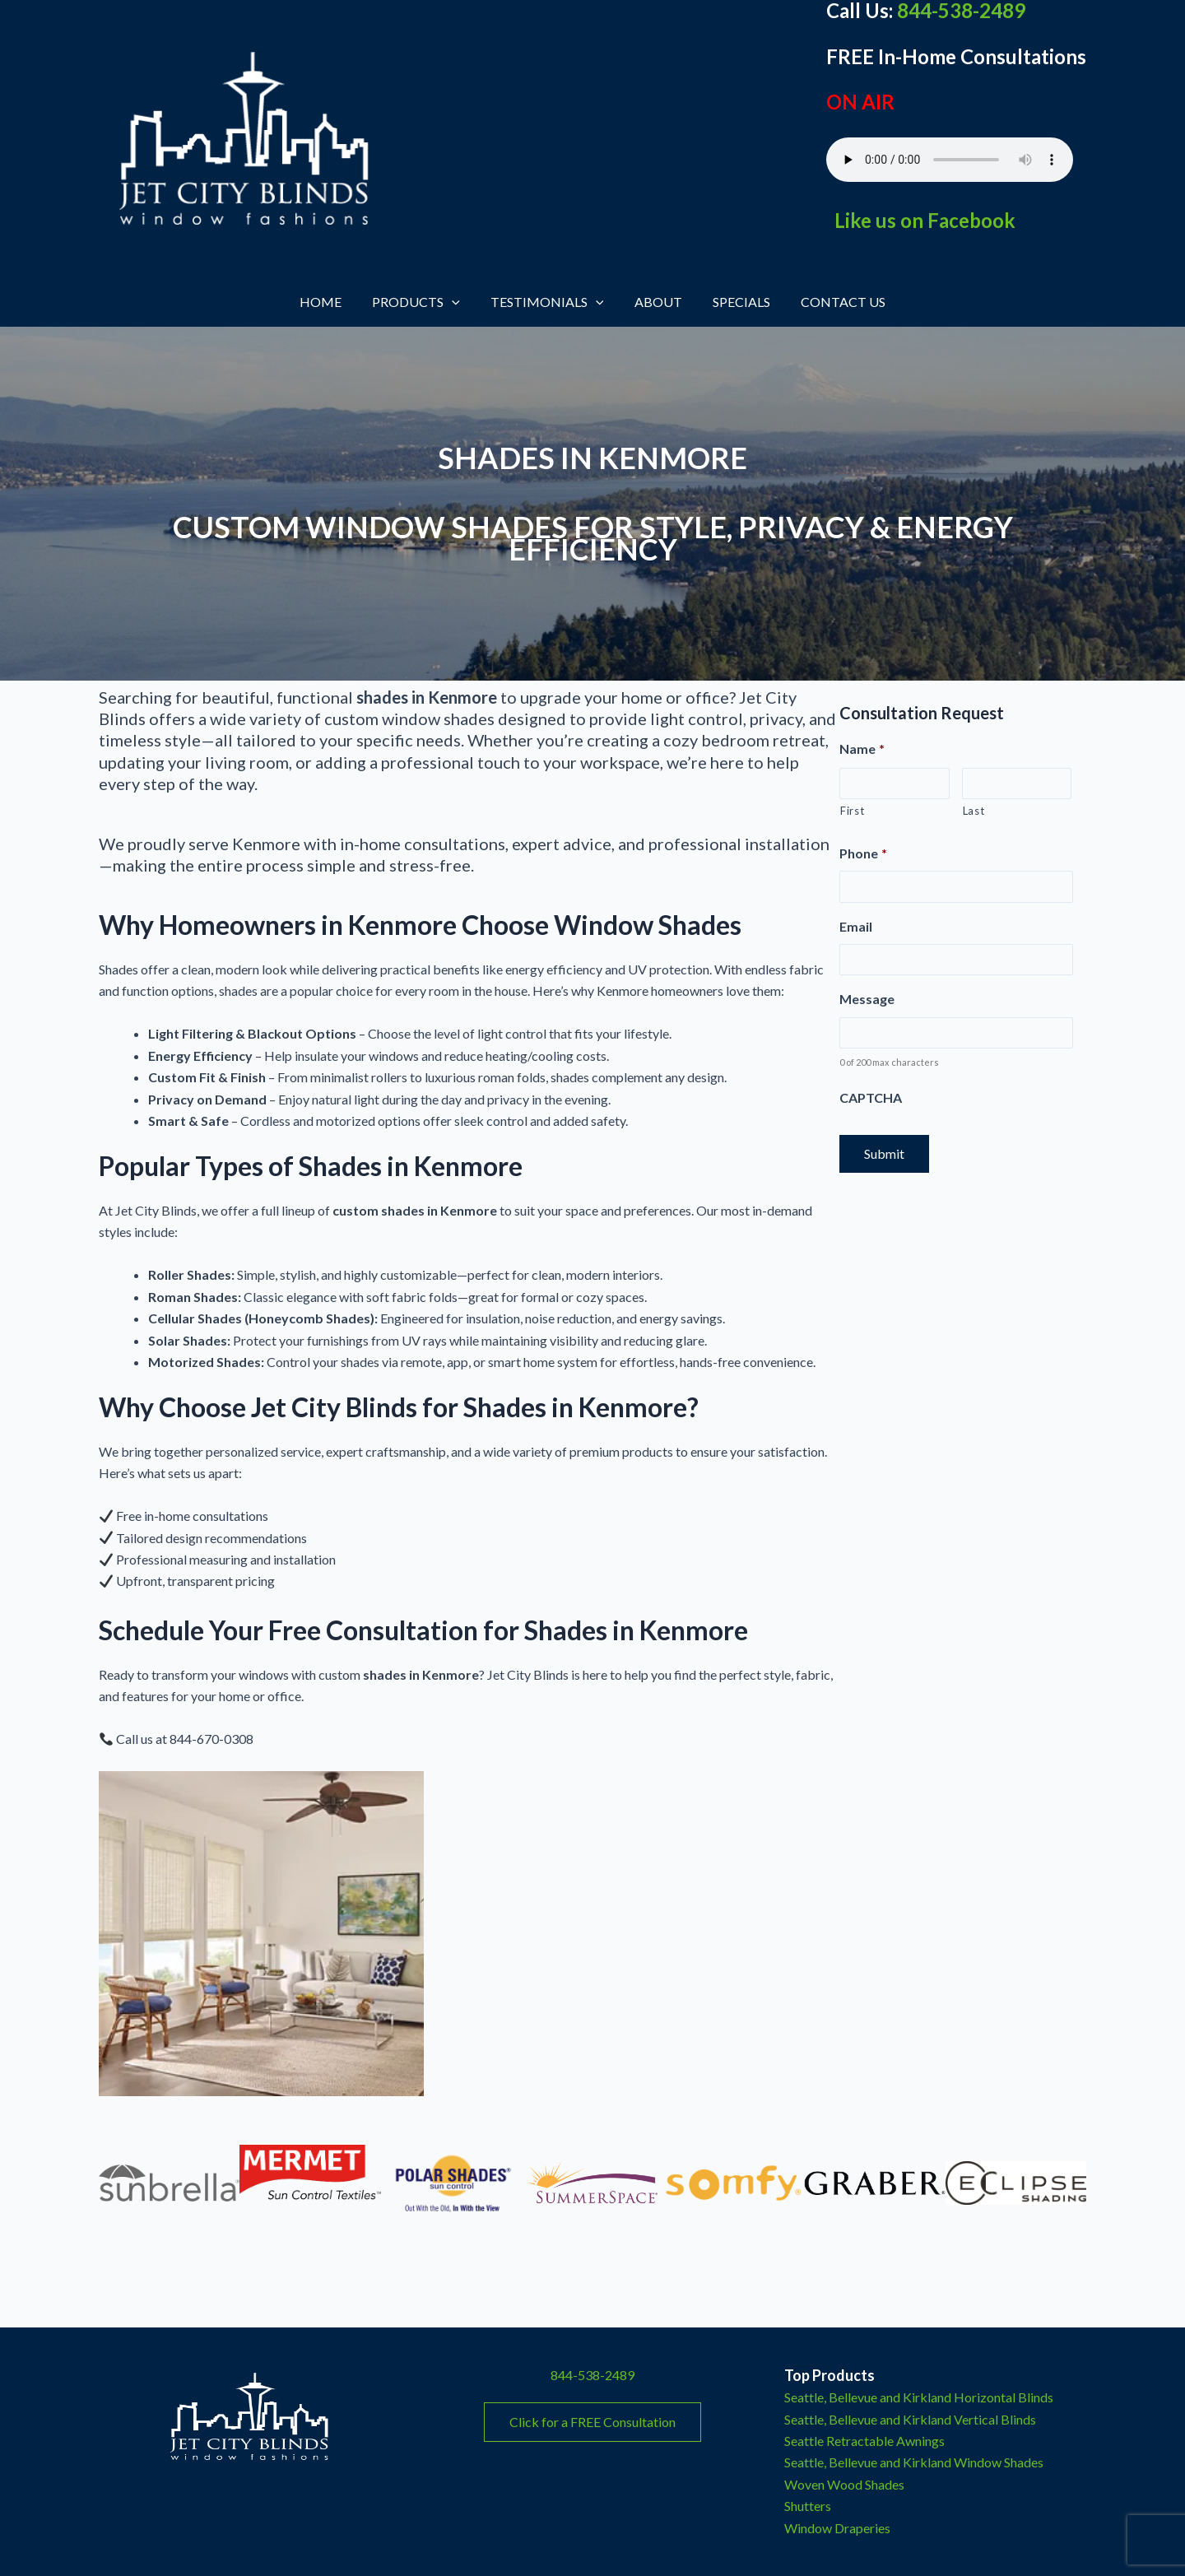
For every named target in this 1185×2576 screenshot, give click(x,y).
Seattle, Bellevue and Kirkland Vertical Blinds (910, 2419)
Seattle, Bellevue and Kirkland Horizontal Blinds (918, 2397)
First (852, 810)
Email (855, 926)
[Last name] (1017, 783)
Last (974, 810)
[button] (458, 302)
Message (867, 999)
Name (862, 748)
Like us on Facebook (922, 220)
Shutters (807, 2505)
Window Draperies (837, 2528)
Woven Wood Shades (844, 2484)
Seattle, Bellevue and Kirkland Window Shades (913, 2462)
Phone (863, 853)
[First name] (894, 783)
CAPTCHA (870, 1097)
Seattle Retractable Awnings (864, 2440)
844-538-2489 (592, 2375)
